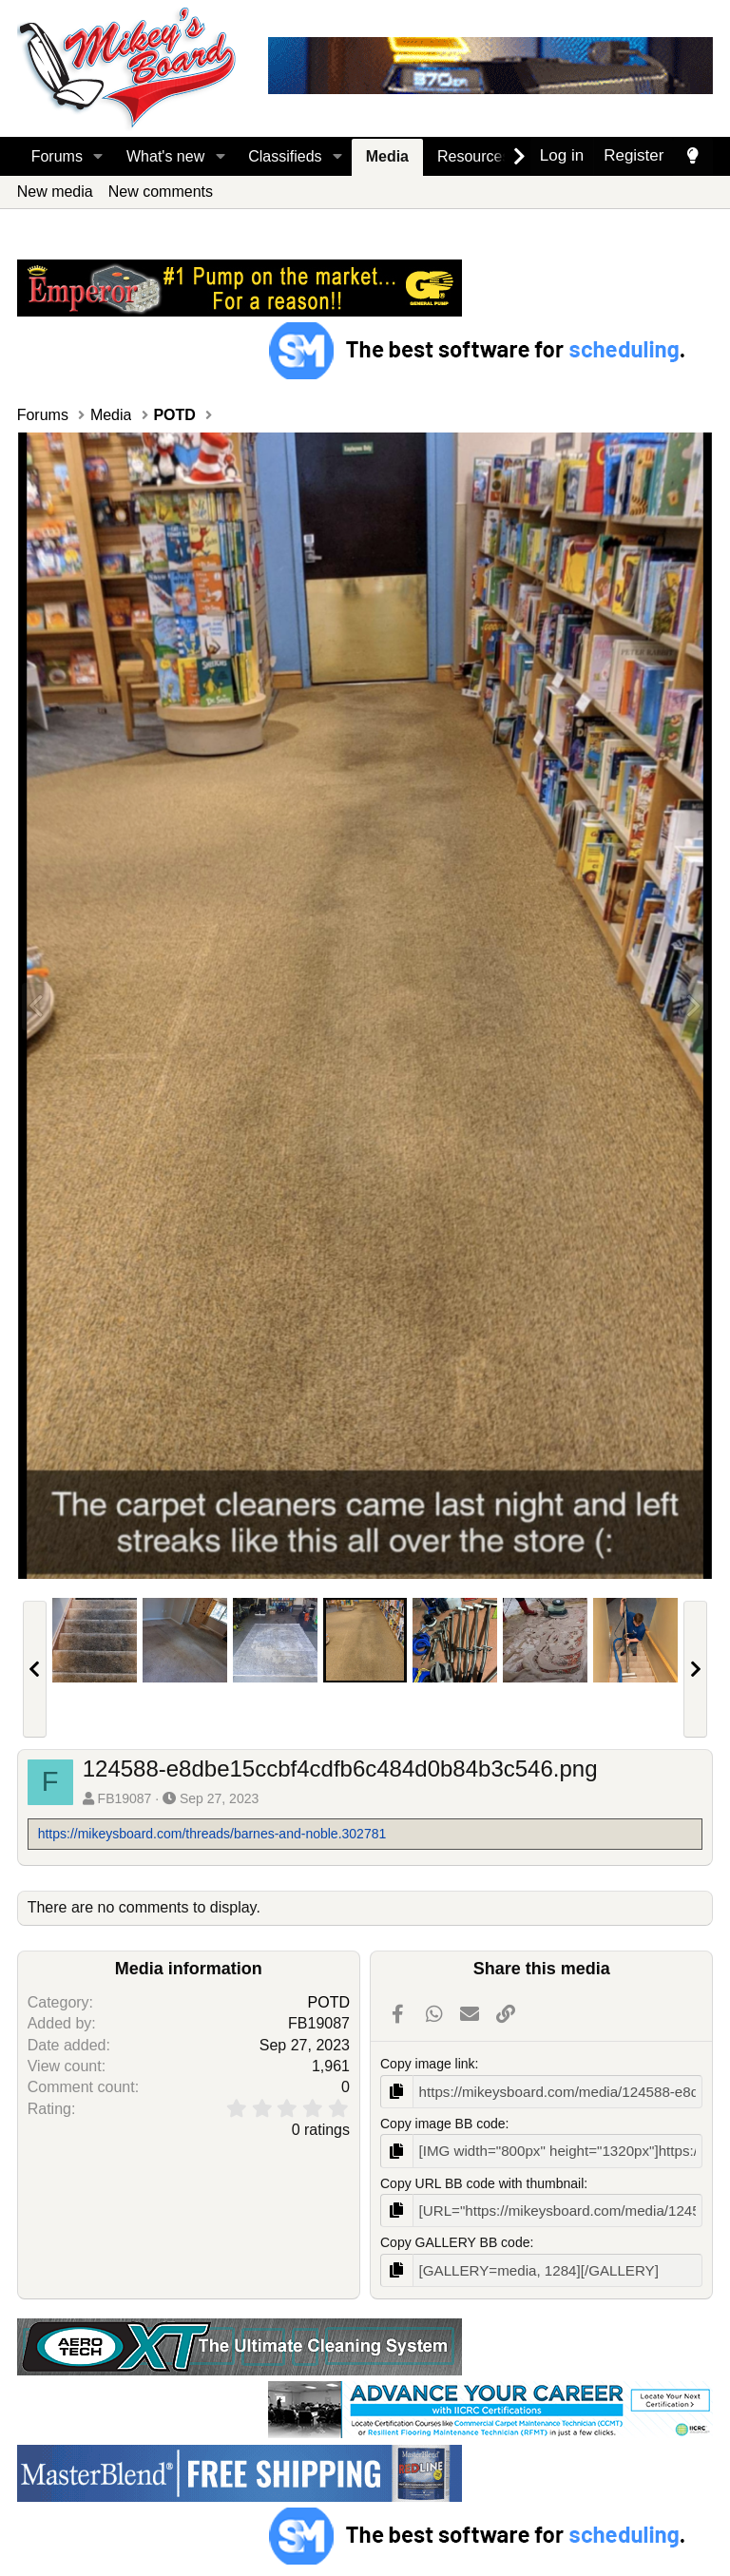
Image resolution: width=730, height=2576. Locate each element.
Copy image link (427, 2063)
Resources (473, 156)
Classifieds (284, 156)
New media (55, 191)
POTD (329, 2002)
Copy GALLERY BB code (454, 2237)
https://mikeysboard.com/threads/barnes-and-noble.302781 (212, 1833)
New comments (160, 191)
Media (387, 156)
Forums (57, 156)
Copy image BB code (443, 2121)
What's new (165, 156)
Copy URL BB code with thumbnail (482, 2179)
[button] (98, 157)
